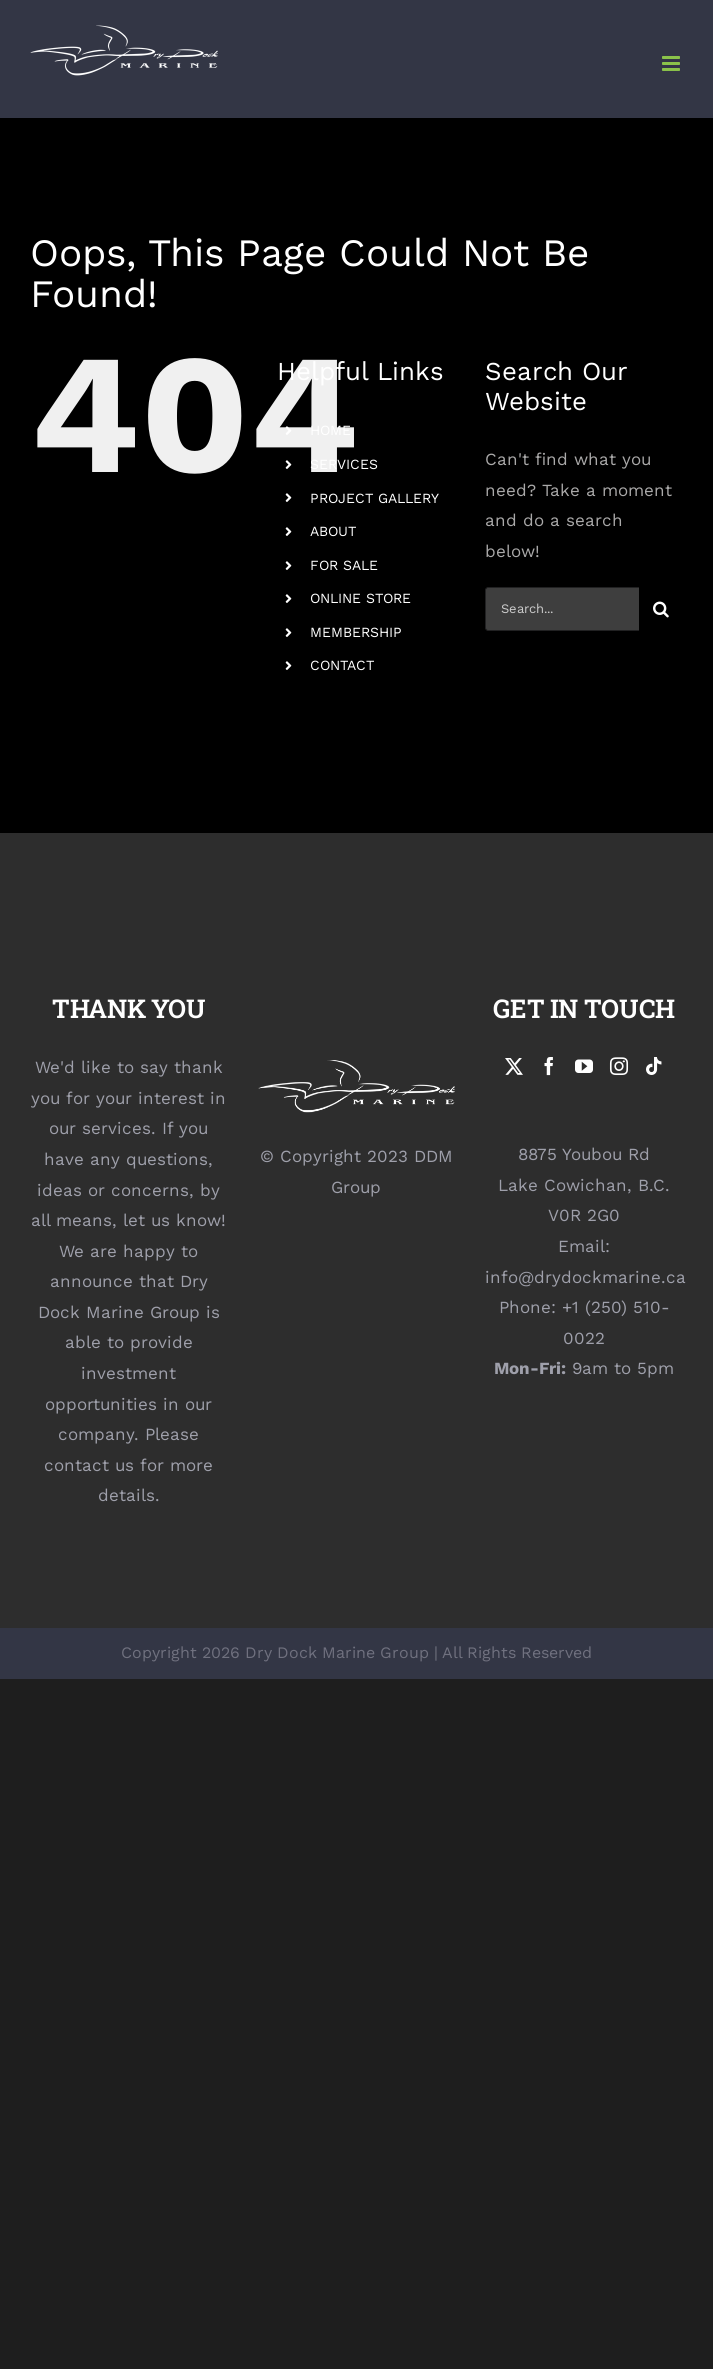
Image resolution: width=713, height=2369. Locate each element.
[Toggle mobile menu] (672, 63)
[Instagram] (619, 1066)
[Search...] (562, 609)
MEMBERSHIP (356, 632)
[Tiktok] (654, 1066)
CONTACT (342, 665)
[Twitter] (514, 1066)
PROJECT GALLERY (374, 498)
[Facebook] (549, 1066)
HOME (330, 430)
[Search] (661, 609)
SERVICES (344, 464)
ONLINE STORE (360, 598)
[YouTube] (584, 1066)
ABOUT (333, 531)
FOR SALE (344, 565)
